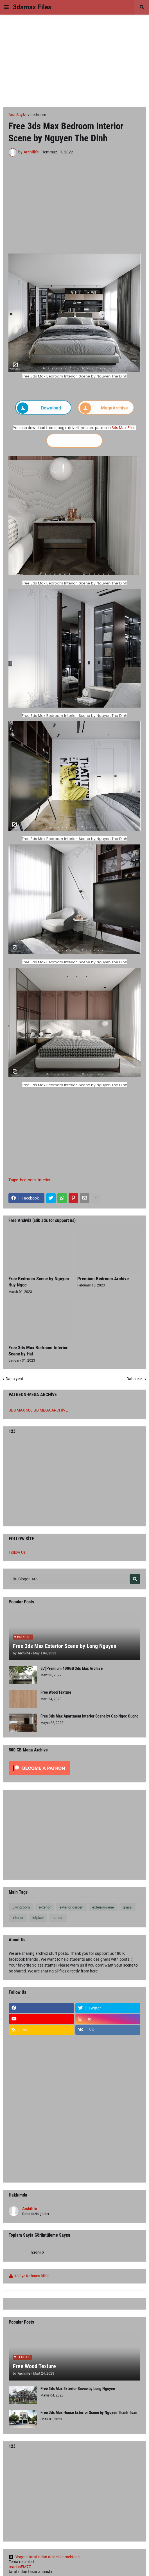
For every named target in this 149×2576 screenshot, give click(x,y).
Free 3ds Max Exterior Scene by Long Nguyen (64, 1646)
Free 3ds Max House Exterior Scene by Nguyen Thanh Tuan (88, 2412)
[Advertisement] (74, 61)
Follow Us (17, 1552)
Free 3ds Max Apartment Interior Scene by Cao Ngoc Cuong (89, 1716)
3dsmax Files (32, 7)
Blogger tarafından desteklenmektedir (44, 2557)
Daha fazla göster (35, 2214)
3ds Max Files (123, 427)
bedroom (38, 115)
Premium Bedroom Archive (103, 1278)
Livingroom (21, 1907)
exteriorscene (103, 1907)
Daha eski (135, 1378)
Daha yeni (14, 1378)
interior (44, 1180)
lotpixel (38, 1918)
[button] (6, 7)
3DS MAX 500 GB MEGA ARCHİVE (38, 1410)
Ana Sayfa (17, 115)
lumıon (58, 1918)
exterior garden (71, 1907)
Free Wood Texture (55, 1692)
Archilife (29, 2208)
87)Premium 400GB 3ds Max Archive (71, 1668)
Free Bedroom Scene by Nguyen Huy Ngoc (38, 1282)
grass (127, 1907)
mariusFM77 (20, 2567)
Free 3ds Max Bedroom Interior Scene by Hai (38, 1351)
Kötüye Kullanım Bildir (31, 2276)
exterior (45, 1907)
